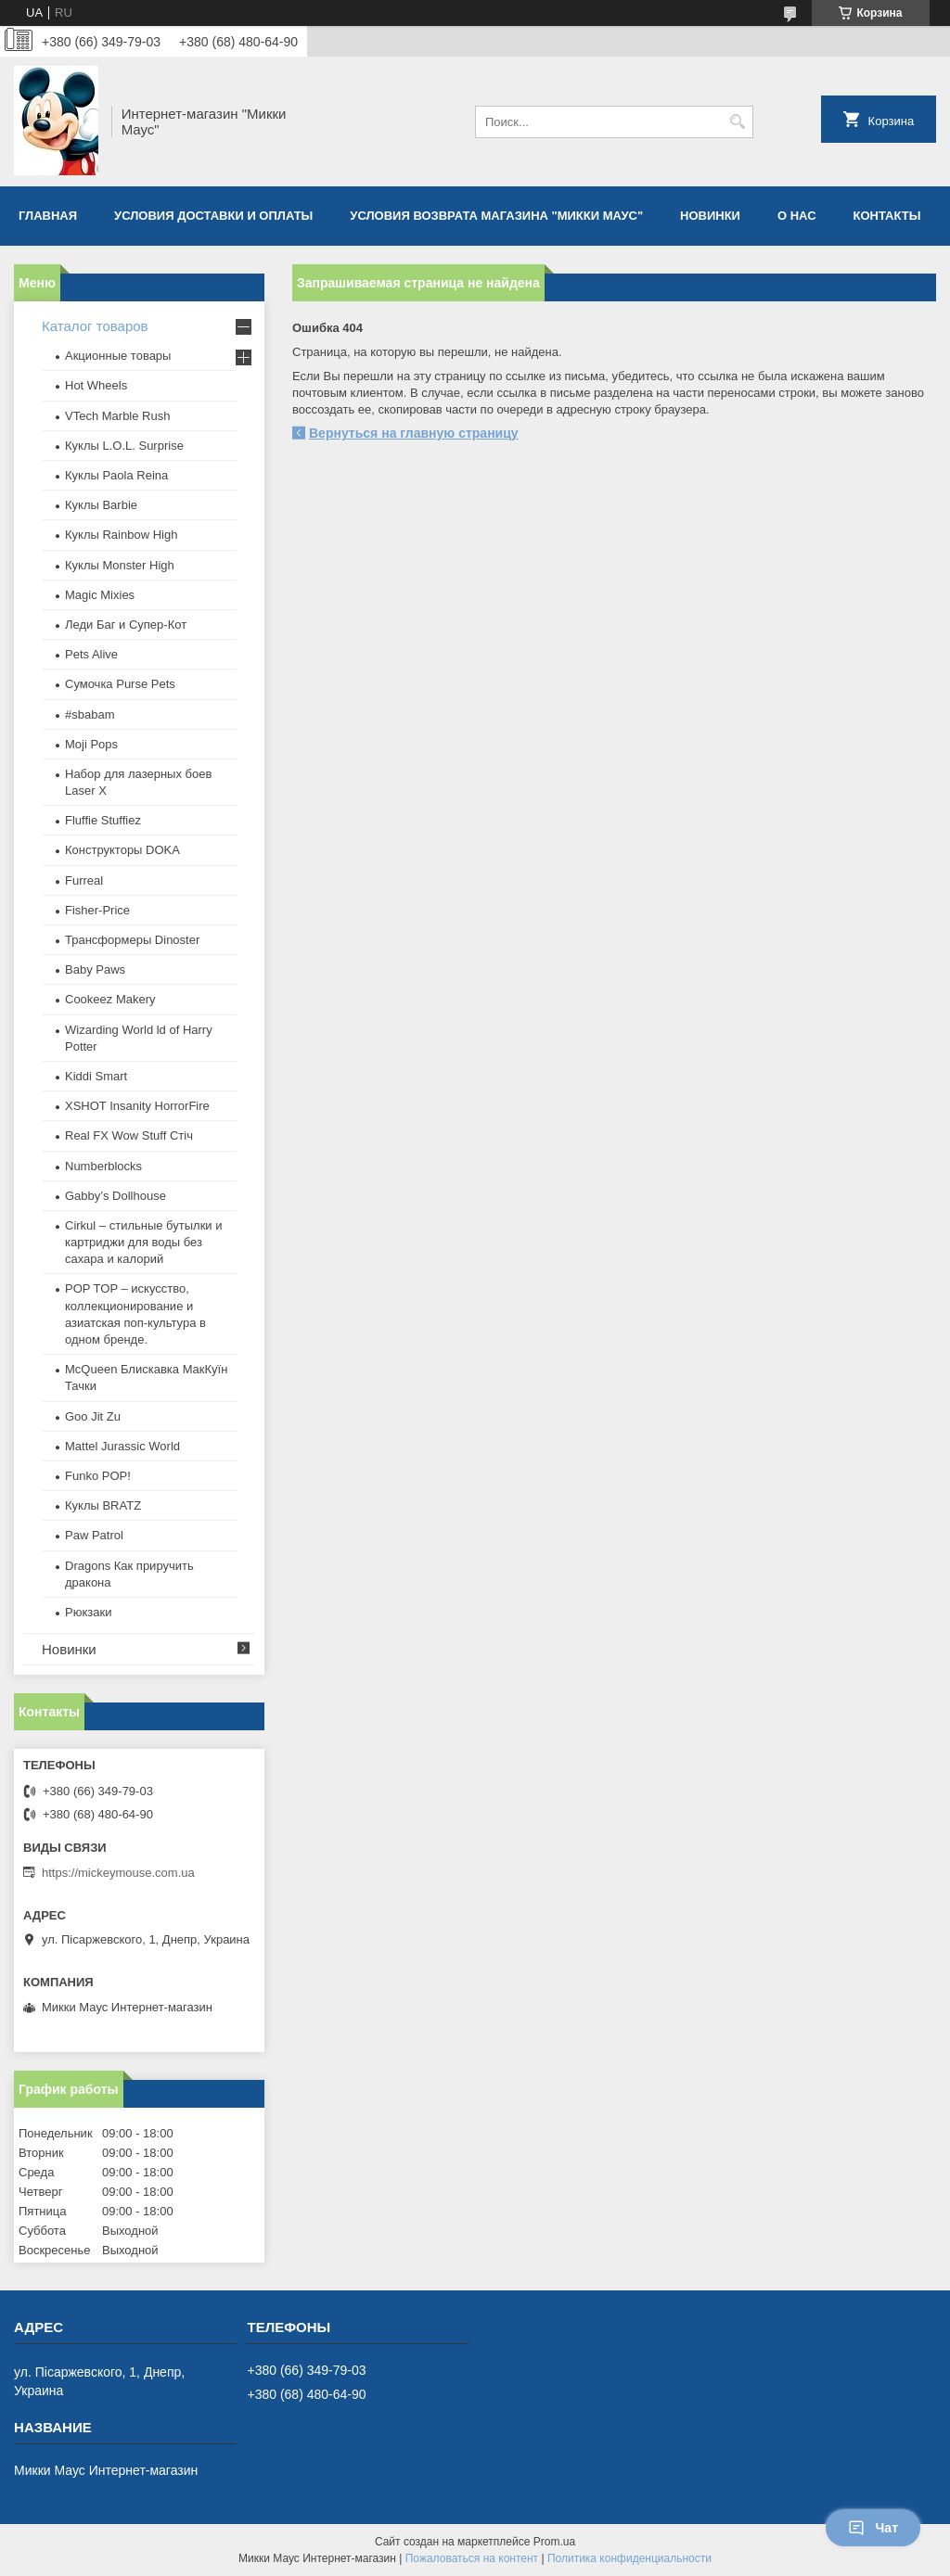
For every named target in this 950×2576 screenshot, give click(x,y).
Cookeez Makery (110, 999)
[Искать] (737, 122)
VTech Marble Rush (117, 416)
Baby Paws (95, 969)
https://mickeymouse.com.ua (118, 1873)
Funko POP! (98, 1476)
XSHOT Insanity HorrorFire (137, 1106)
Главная (48, 216)
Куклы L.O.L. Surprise (124, 446)
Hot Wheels (96, 385)
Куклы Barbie (101, 505)
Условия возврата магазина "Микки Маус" (496, 216)
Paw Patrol (94, 1535)
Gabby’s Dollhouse (115, 1196)
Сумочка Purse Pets (120, 684)
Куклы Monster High (119, 565)
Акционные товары (118, 356)
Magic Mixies (100, 595)
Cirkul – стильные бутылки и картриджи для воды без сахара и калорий (143, 1242)
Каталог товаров (95, 326)
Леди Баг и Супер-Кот (125, 624)
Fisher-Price (97, 910)
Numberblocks (103, 1166)
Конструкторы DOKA (122, 850)
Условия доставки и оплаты (213, 216)
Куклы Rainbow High (121, 535)
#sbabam (89, 714)
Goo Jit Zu (93, 1416)
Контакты (887, 216)
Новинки (710, 216)
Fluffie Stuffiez (103, 820)
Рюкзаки (88, 1612)
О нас (796, 216)
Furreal (84, 880)
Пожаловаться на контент (471, 2558)
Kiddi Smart (96, 1076)
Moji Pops (91, 744)
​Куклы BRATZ (103, 1505)
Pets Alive (91, 654)
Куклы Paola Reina (116, 475)
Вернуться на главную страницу (414, 433)
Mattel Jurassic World (122, 1446)
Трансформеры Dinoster (132, 940)
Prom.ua (554, 2541)
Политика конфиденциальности (629, 2558)
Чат (873, 2527)
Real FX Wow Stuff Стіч (129, 1135)
